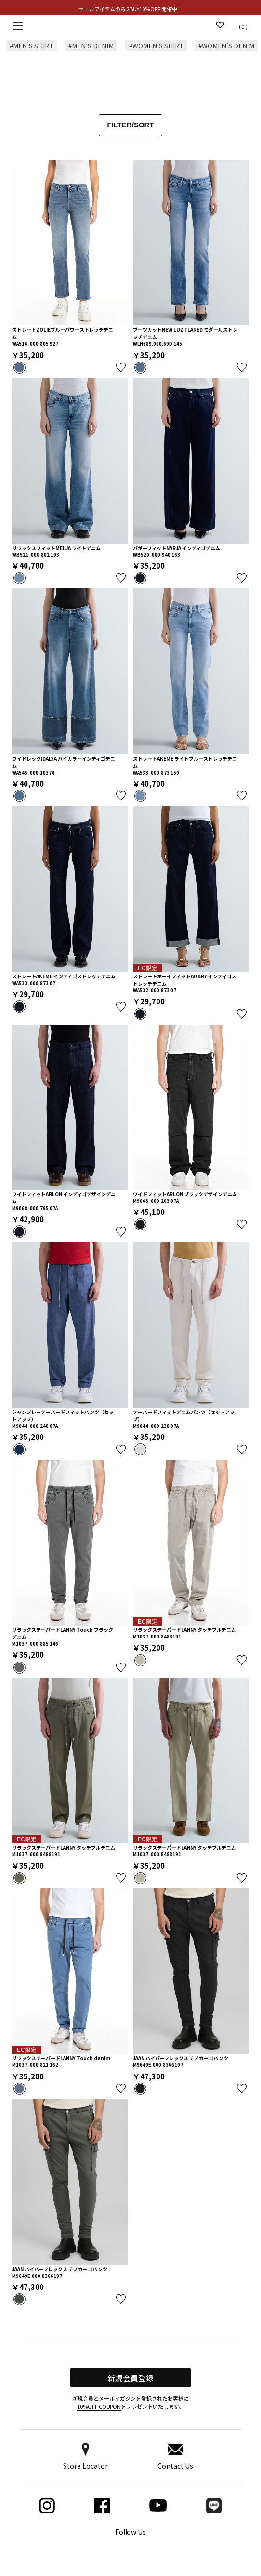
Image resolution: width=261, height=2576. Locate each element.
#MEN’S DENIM (92, 45)
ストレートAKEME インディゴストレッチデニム (64, 976)
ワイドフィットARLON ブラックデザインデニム (185, 1194)
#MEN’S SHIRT (32, 45)
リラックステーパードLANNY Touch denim (61, 2058)
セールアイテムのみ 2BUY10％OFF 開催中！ (130, 9)
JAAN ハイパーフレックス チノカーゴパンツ (180, 2058)
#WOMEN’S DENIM (229, 45)
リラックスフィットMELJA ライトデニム (56, 547)
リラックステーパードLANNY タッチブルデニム (184, 1629)
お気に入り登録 (121, 367)
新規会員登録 (130, 2378)
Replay (130, 25)
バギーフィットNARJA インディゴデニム (176, 547)
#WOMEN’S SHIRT (157, 45)
